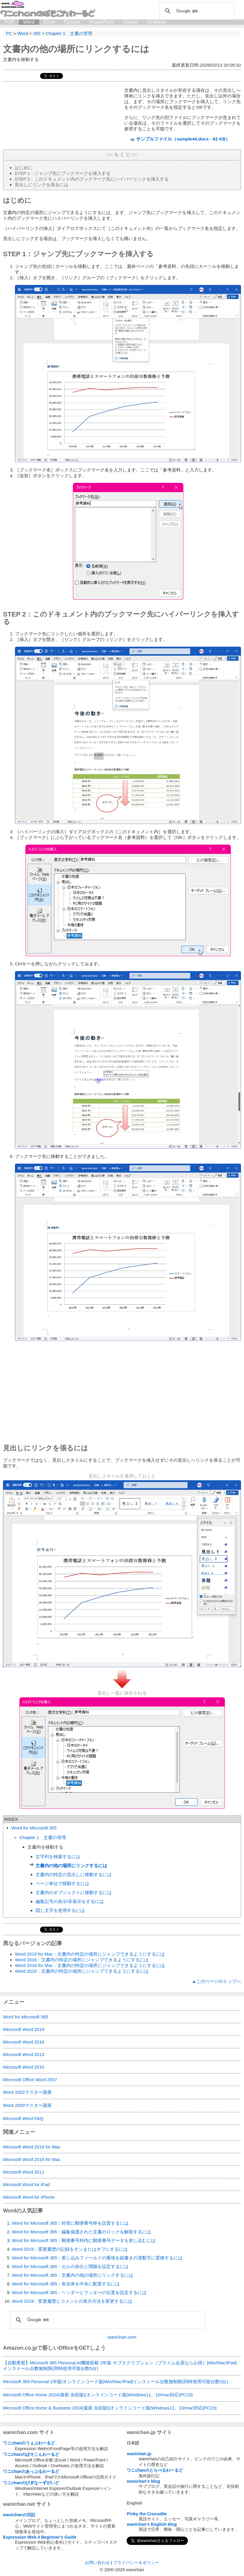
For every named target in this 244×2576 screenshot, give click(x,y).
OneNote (156, 22)
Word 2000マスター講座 (27, 2105)
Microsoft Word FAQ (23, 2118)
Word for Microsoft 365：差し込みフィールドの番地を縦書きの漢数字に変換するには (97, 2257)
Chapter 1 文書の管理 (42, 1837)
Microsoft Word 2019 (23, 2029)
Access (131, 22)
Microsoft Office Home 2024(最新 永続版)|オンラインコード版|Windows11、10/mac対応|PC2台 (98, 2394)
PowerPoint (102, 22)
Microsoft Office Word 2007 (30, 2079)
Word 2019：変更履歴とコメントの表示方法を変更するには (72, 2301)
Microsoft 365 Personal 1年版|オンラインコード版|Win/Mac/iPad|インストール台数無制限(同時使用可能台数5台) (115, 2381)
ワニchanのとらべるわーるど (155, 2470)
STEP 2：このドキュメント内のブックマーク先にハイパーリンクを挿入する (92, 178)
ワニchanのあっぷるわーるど (31, 2471)
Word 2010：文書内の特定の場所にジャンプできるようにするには (82, 1971)
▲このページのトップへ (216, 1981)
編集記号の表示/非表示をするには (70, 1901)
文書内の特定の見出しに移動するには (74, 1874)
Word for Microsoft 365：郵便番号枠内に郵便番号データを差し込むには (84, 2240)
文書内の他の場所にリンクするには (76, 49)
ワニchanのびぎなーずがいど (31, 2482)
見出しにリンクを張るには (41, 184)
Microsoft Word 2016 (23, 2041)
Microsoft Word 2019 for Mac (31, 2146)
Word (29, 22)
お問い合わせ (97, 2562)
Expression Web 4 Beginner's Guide (39, 2537)
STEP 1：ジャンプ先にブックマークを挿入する (63, 173)
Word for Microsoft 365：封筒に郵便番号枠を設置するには (70, 2223)
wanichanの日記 (19, 2514)
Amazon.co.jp (20, 2348)
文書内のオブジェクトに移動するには (74, 1892)
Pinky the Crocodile (147, 2513)
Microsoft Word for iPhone (29, 2197)
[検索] (196, 11)
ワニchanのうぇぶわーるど (29, 2443)
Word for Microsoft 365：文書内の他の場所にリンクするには (72, 2275)
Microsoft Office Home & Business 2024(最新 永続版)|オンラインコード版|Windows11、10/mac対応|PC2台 (110, 2407)
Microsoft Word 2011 (23, 2171)
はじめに (24, 167)
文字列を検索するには (58, 1856)
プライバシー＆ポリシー (136, 2562)
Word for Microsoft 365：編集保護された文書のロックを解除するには (81, 2231)
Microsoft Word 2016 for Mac (31, 2159)
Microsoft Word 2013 (23, 2054)
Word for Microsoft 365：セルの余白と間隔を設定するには (70, 2266)
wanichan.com (122, 2337)
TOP (9, 22)
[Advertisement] (122, 1394)
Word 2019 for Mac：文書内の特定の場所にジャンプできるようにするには (90, 1954)
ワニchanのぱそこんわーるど (31, 2454)
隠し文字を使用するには (60, 1910)
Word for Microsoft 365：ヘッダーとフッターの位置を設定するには (79, 2292)
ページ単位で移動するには (62, 1883)
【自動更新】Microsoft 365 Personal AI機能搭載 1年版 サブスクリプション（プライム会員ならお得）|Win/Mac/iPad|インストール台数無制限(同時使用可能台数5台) (120, 2365)
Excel (49, 22)
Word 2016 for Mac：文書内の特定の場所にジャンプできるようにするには (90, 1965)
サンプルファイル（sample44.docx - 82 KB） (183, 138)
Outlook (72, 22)
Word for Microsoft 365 (33, 1827)
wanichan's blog (143, 2481)
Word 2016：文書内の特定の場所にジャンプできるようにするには (82, 1959)
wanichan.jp (139, 2453)
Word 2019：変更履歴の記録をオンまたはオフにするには (70, 2249)
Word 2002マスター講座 (27, 2092)
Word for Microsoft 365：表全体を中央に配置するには (66, 2283)
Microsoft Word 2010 (23, 2067)
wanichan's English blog (152, 2524)
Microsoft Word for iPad (26, 2184)
